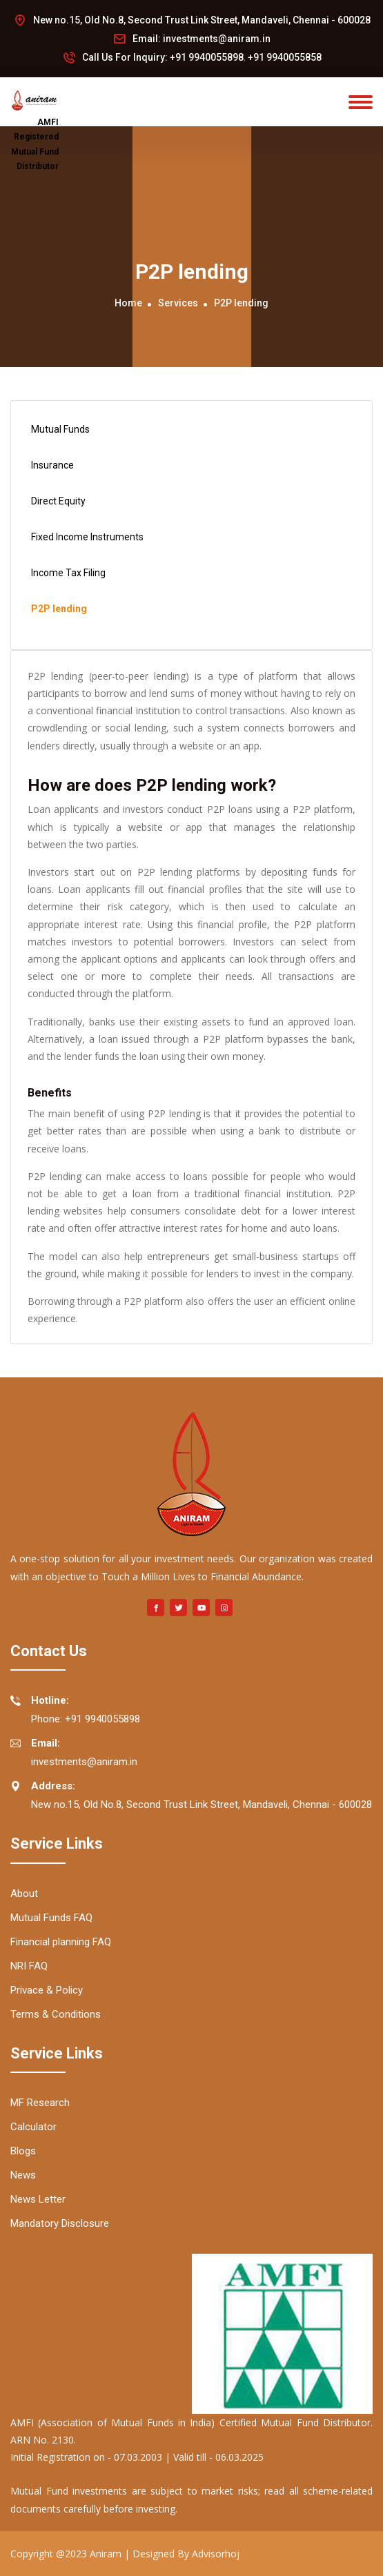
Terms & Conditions (55, 2014)
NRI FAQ (29, 1966)
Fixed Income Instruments (86, 537)
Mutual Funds (59, 430)
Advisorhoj (215, 2553)
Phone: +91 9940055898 (75, 1708)
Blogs (23, 2151)
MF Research (40, 2102)
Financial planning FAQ (60, 1942)
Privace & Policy (46, 1990)
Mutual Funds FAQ (51, 1917)
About (24, 1893)
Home (128, 302)
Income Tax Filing (67, 573)
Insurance (51, 466)
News (23, 2175)
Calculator (33, 2127)
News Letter (38, 2199)
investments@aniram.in (217, 38)
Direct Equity (57, 501)
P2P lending (57, 609)
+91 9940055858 (285, 57)
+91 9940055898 (207, 57)
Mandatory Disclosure (59, 2223)
